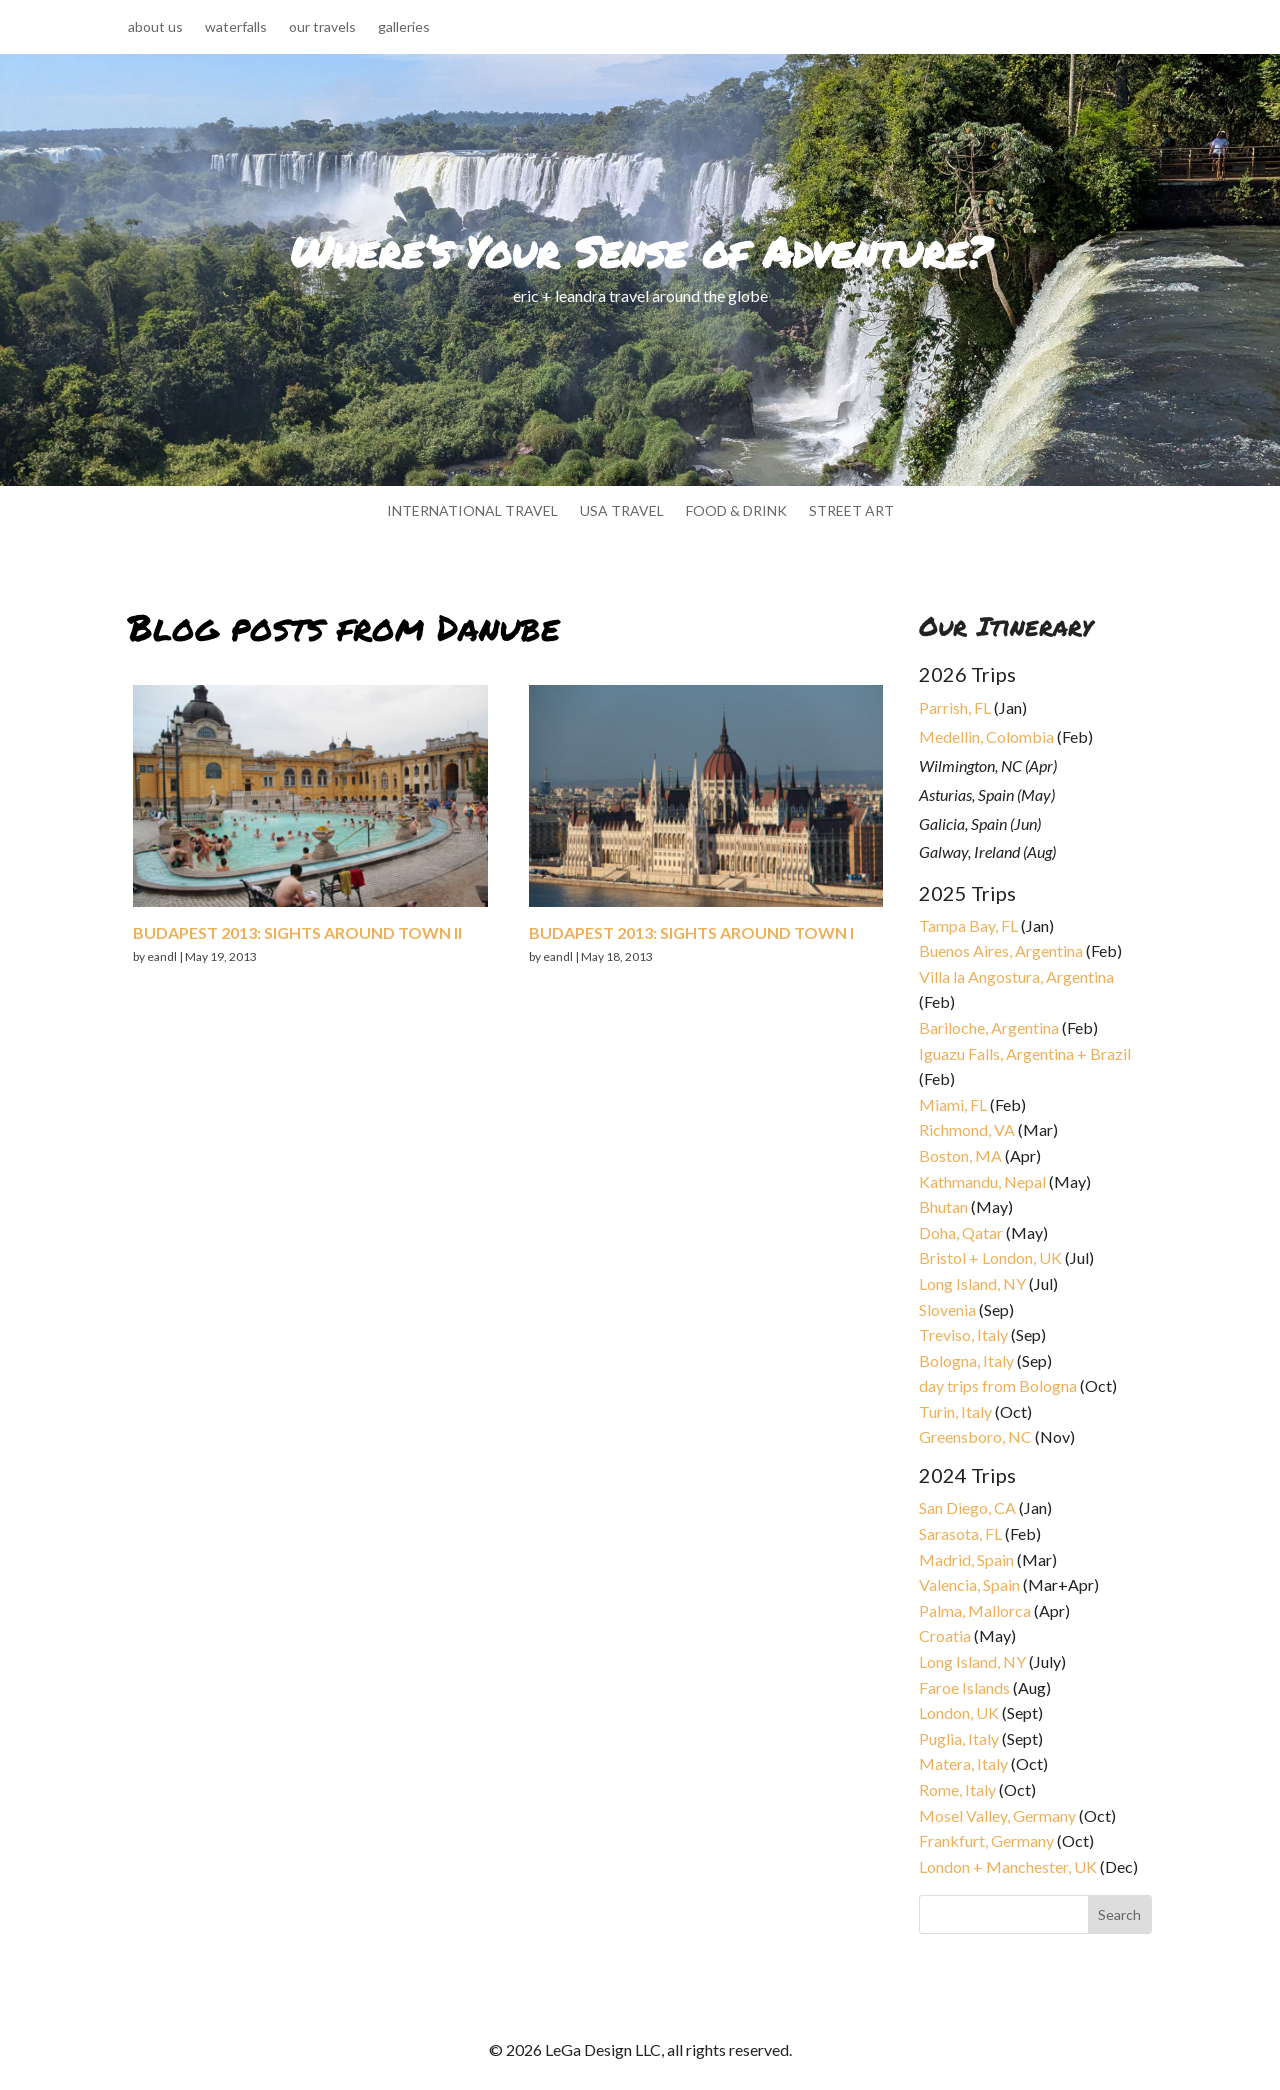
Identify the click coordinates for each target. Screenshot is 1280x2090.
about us (155, 27)
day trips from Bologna (998, 1385)
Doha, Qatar (961, 1232)
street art (851, 511)
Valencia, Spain (969, 1584)
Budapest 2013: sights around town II (297, 932)
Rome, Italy (957, 1789)
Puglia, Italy (959, 1738)
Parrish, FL (955, 707)
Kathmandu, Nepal (982, 1181)
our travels (322, 27)
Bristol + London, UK (990, 1257)
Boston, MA (960, 1155)
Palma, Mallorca (975, 1610)
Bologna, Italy (966, 1360)
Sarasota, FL (960, 1533)
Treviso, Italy (963, 1334)
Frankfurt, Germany (986, 1840)
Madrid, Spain (966, 1559)
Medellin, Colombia (986, 736)
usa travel (622, 511)
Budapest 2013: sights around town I (691, 932)
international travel (472, 511)
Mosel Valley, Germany (997, 1815)
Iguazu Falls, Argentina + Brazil (1025, 1053)
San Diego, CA (967, 1507)
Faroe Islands (964, 1687)
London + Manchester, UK (1009, 1866)
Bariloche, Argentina (989, 1027)
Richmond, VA (967, 1129)
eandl (162, 956)
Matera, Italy (963, 1763)
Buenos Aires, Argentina (1001, 950)
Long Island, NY (972, 1283)
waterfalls (236, 27)
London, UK (959, 1712)
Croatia (945, 1635)
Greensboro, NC (975, 1436)
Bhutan (943, 1206)
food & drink (736, 511)
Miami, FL (953, 1104)
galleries (404, 27)
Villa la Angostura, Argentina (1016, 976)
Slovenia (947, 1309)
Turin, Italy (955, 1411)
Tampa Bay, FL (968, 925)
